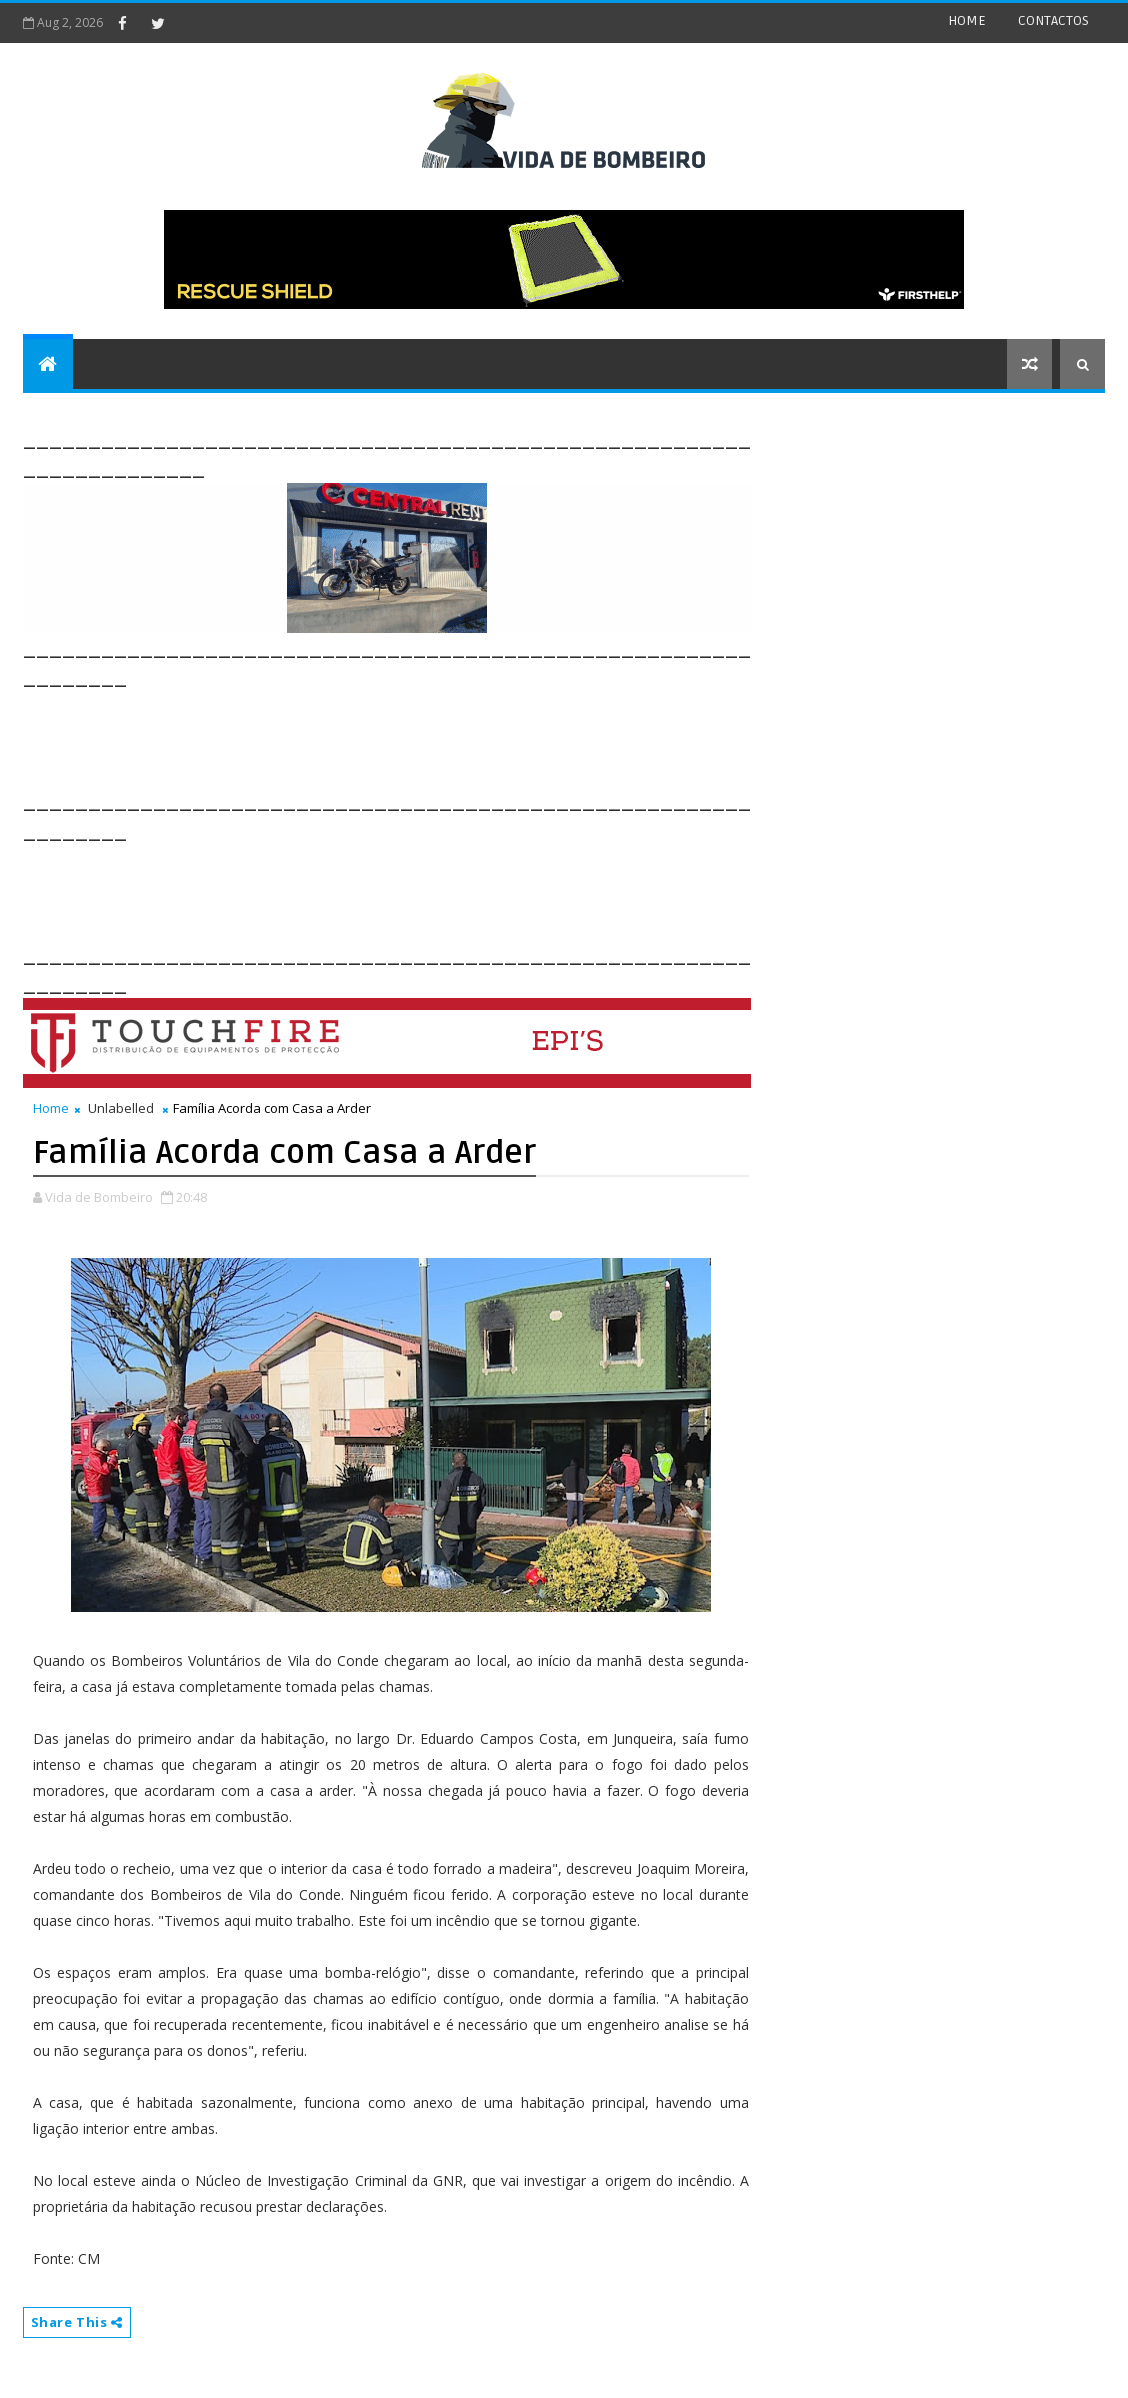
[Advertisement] (387, 737)
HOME (967, 20)
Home (51, 1108)
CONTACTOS (1053, 20)
